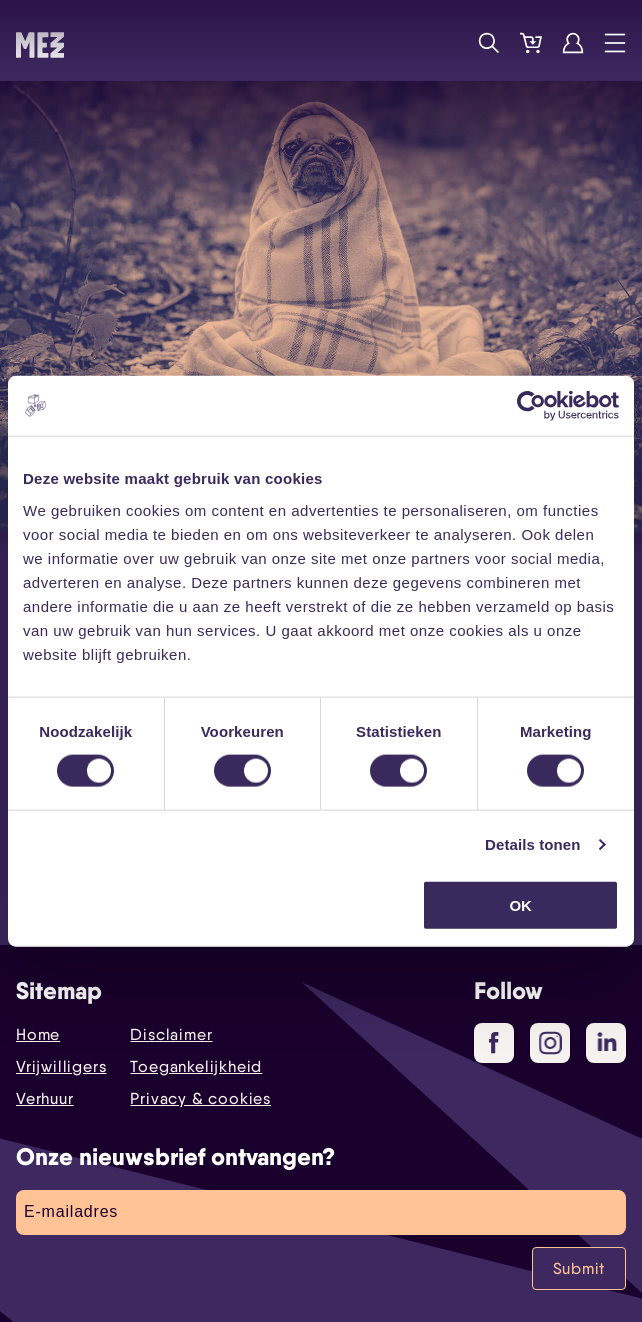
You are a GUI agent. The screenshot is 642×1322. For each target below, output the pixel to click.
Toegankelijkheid (196, 1066)
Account (573, 43)
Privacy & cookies (200, 1098)
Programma (447, 43)
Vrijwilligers (61, 1066)
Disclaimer (171, 1034)
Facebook (501, 1044)
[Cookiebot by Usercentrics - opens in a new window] (531, 406)
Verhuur (45, 1098)
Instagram (554, 1044)
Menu (615, 43)
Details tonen (532, 844)
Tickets (531, 43)
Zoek (489, 43)
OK (520, 904)
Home (38, 1034)
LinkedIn (608, 1042)
